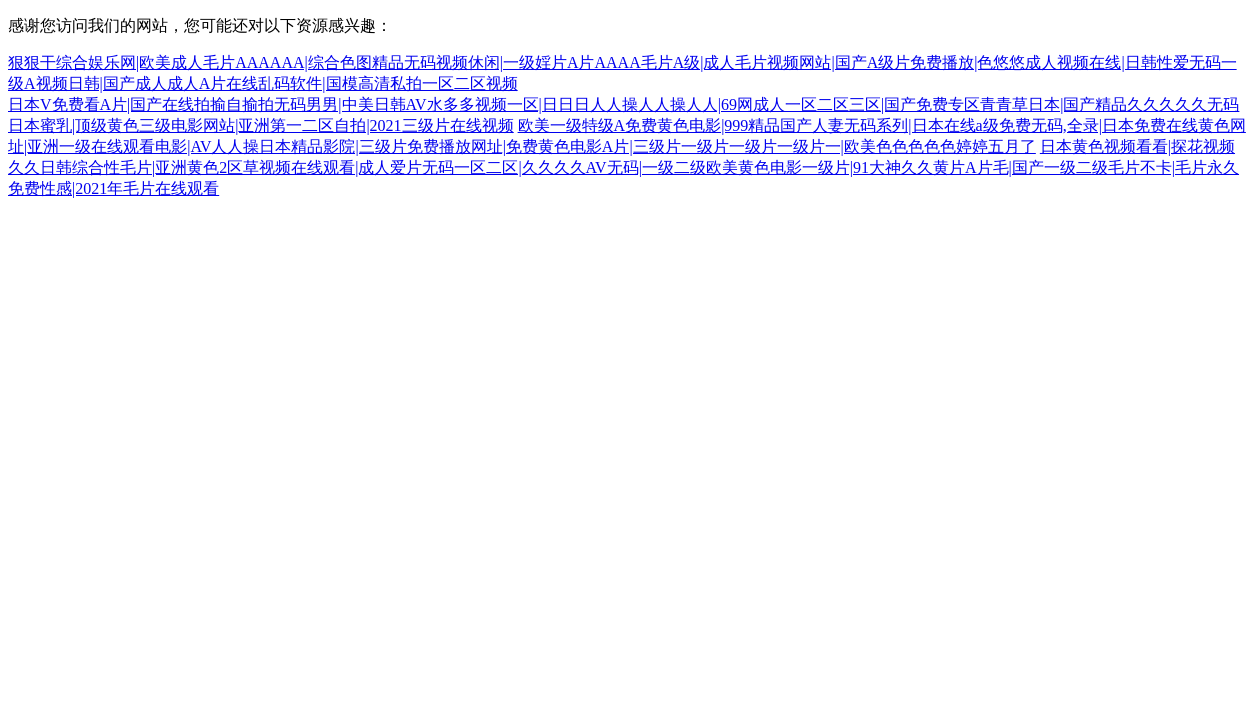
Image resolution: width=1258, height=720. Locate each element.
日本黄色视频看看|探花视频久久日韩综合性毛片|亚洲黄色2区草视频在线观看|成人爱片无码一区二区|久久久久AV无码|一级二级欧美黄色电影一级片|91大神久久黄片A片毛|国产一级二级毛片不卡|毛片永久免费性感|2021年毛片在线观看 (623, 167)
